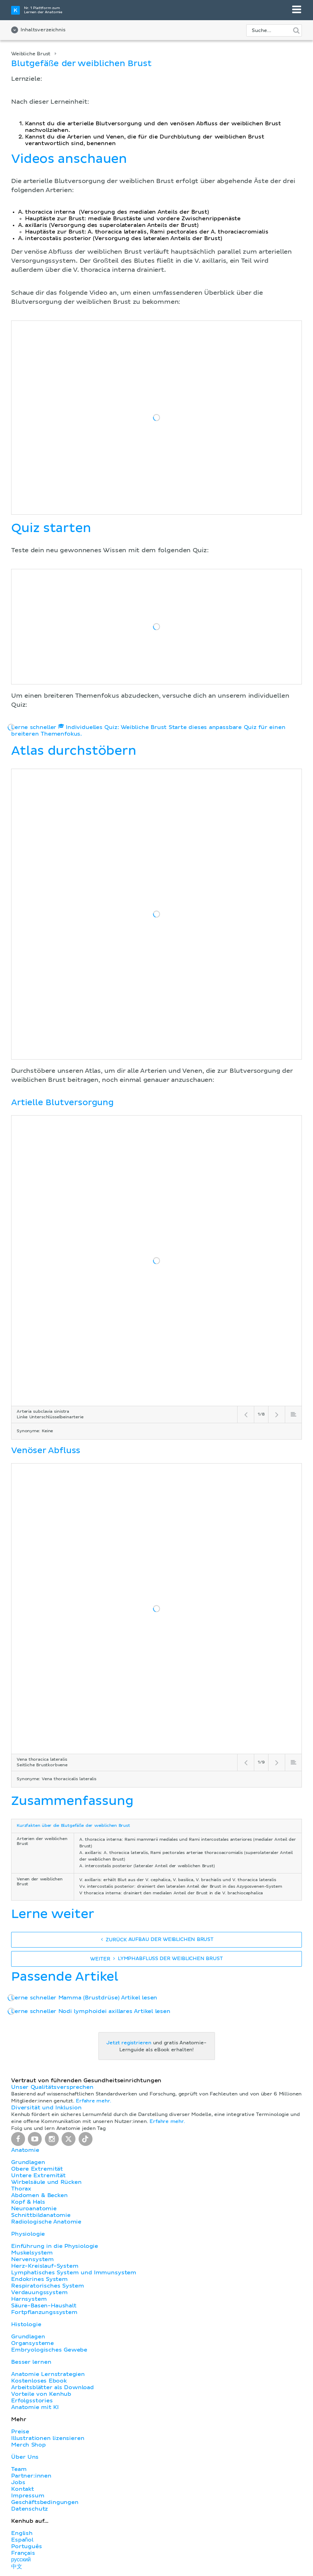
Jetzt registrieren (128, 2042)
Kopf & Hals (28, 2202)
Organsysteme (32, 2343)
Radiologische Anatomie (46, 2222)
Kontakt (22, 2489)
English (22, 2533)
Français (23, 2553)
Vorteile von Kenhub (41, 2394)
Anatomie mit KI (35, 2407)
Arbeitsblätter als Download (52, 2387)
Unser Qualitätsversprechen (52, 2087)
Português (26, 2546)
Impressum (28, 2495)
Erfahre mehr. (93, 2101)
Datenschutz (29, 2509)
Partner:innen (31, 2476)
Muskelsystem (32, 2253)
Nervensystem (32, 2259)
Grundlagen (28, 2162)
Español (22, 2540)
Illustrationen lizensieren (47, 2438)
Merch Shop (28, 2445)
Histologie (26, 2324)
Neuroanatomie (34, 2208)
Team (18, 2469)
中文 (16, 2566)
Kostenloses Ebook (39, 2381)
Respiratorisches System (47, 2286)
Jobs (18, 2482)
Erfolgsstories (32, 2400)
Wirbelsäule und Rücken (46, 2182)
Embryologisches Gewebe (49, 2350)
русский (21, 2559)
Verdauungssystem (39, 2292)
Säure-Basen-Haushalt (44, 2305)
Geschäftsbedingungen (45, 2502)
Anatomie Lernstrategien (48, 2374)
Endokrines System (39, 2279)
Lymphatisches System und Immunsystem (73, 2272)
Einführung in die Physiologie (54, 2246)
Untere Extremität (38, 2175)
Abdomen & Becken (39, 2195)
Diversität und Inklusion (46, 2107)
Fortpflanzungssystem (44, 2312)
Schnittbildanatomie (41, 2215)
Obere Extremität (37, 2169)
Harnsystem (29, 2299)
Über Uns (25, 2457)
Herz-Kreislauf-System (45, 2266)
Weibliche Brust (30, 53)
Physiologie (28, 2234)
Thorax (21, 2188)
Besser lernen (31, 2362)
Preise (20, 2431)
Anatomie (25, 2150)
